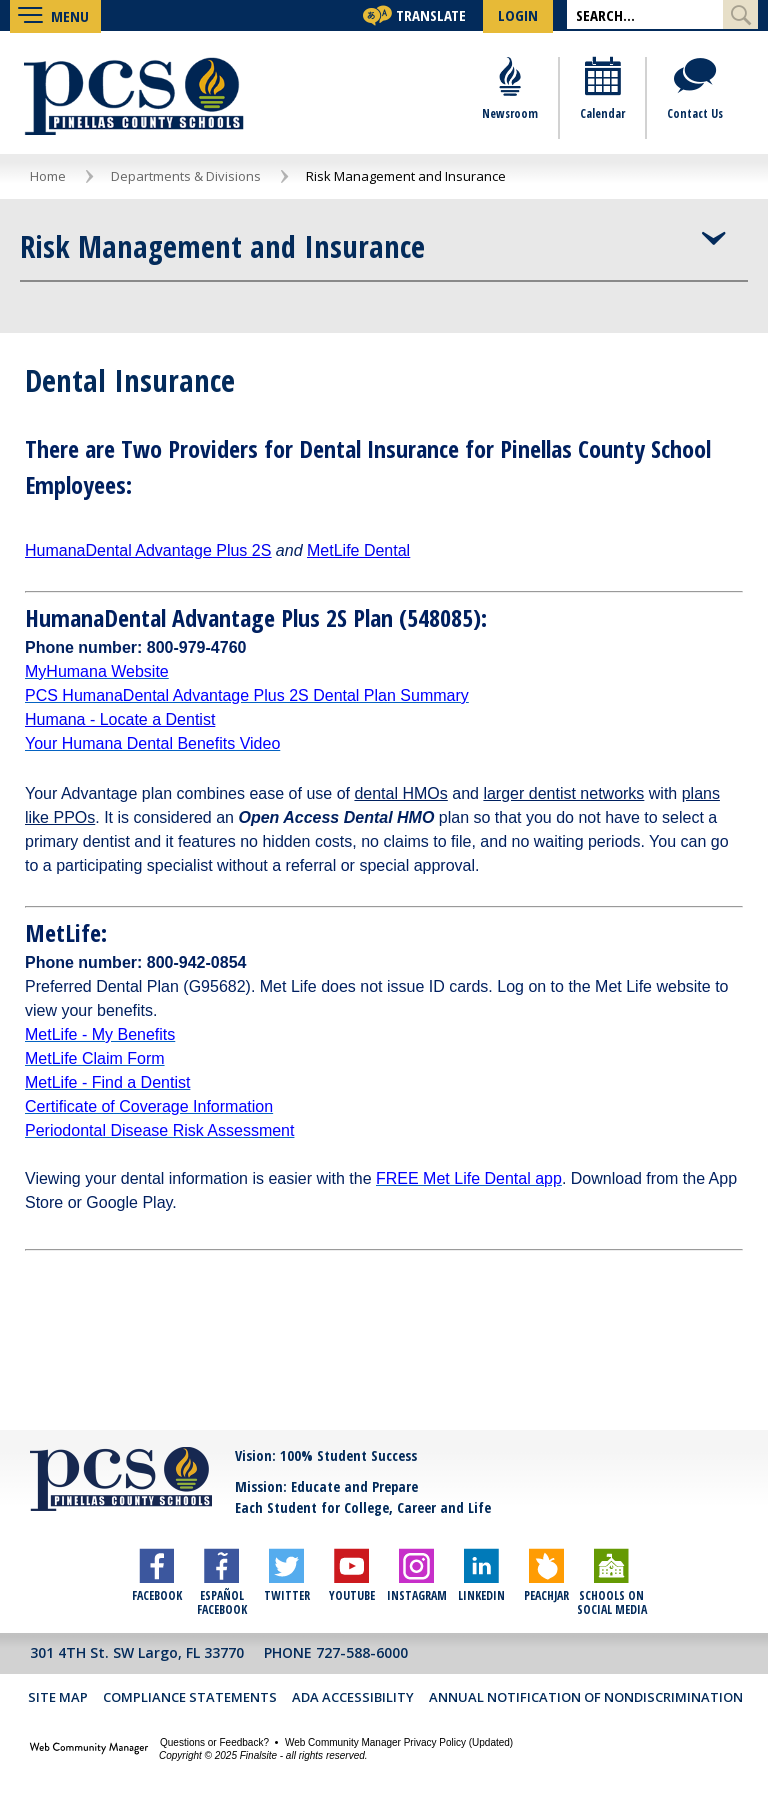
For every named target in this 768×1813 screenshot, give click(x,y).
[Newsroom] (510, 100)
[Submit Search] (740, 14)
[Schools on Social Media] (611, 1570)
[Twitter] (286, 1570)
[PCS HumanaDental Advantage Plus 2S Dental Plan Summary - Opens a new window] (247, 697)
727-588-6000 (362, 1654)
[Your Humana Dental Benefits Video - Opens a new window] (152, 745)
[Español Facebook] (221, 1570)
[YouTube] (351, 1570)
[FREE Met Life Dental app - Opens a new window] (469, 1180)
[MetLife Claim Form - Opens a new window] (95, 1060)
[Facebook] (156, 1570)
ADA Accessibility (353, 1699)
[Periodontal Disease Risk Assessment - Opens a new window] (159, 1132)
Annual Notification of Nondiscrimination (586, 1699)
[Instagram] (416, 1570)
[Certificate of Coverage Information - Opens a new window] (149, 1108)
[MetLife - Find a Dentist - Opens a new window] (107, 1084)
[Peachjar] (546, 1570)
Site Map (58, 1699)
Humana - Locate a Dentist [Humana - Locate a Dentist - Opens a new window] (120, 721)
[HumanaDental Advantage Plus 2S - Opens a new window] (148, 552)
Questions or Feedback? (214, 1744)
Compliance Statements (190, 1699)
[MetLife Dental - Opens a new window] (358, 552)
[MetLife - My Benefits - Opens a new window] (100, 1036)
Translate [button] (431, 15)
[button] (55, 15)
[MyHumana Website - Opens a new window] (97, 673)
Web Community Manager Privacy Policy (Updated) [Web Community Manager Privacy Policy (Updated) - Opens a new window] (399, 1744)
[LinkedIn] (481, 1570)
